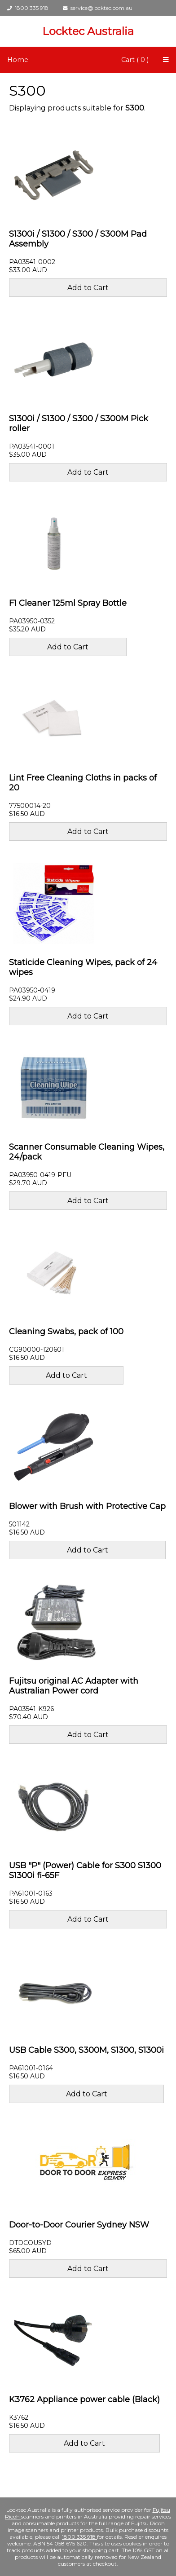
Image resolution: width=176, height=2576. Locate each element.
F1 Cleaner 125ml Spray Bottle (68, 603)
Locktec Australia (88, 31)
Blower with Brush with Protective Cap (87, 1506)
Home (17, 60)
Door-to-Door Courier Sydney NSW (79, 2225)
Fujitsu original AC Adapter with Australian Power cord (73, 1686)
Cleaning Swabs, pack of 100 (66, 1332)
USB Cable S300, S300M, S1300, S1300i (86, 2050)
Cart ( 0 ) (135, 60)
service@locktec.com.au (97, 7)
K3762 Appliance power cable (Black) (84, 2399)
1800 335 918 (27, 7)
